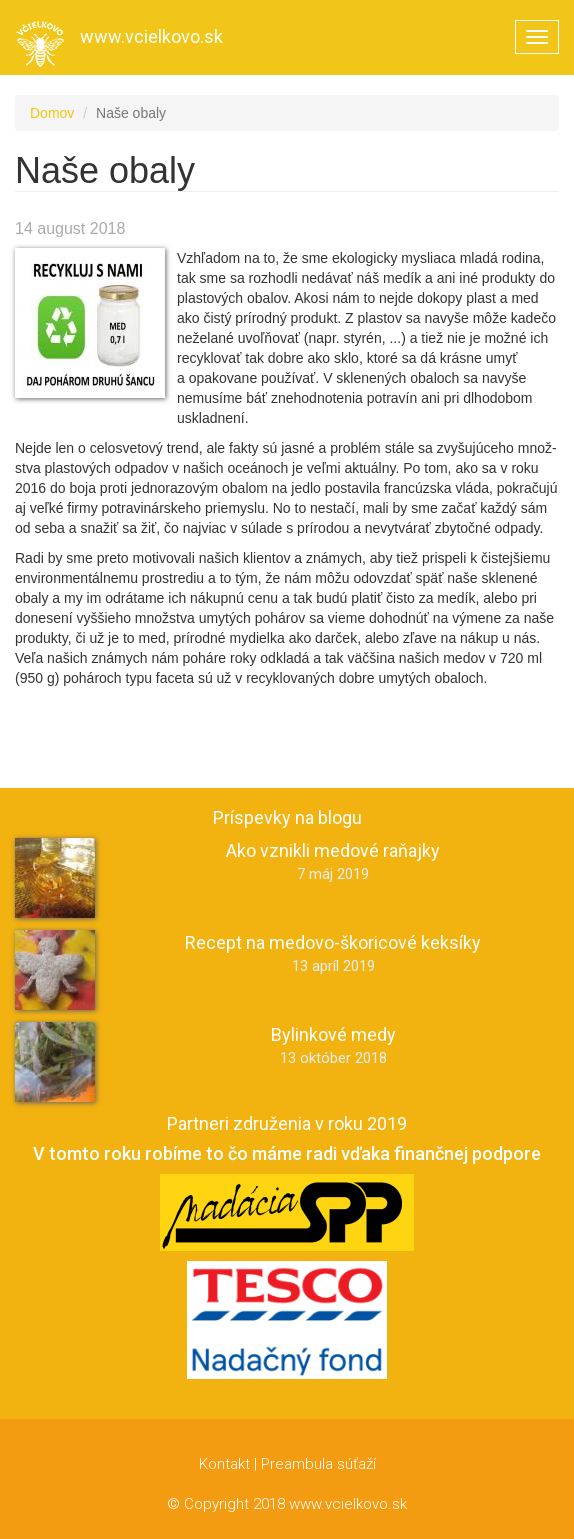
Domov (52, 113)
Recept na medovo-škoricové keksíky (333, 942)
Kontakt (224, 1464)
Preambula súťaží (318, 1464)
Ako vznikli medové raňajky (333, 850)
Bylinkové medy (333, 1034)
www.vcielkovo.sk (151, 36)
